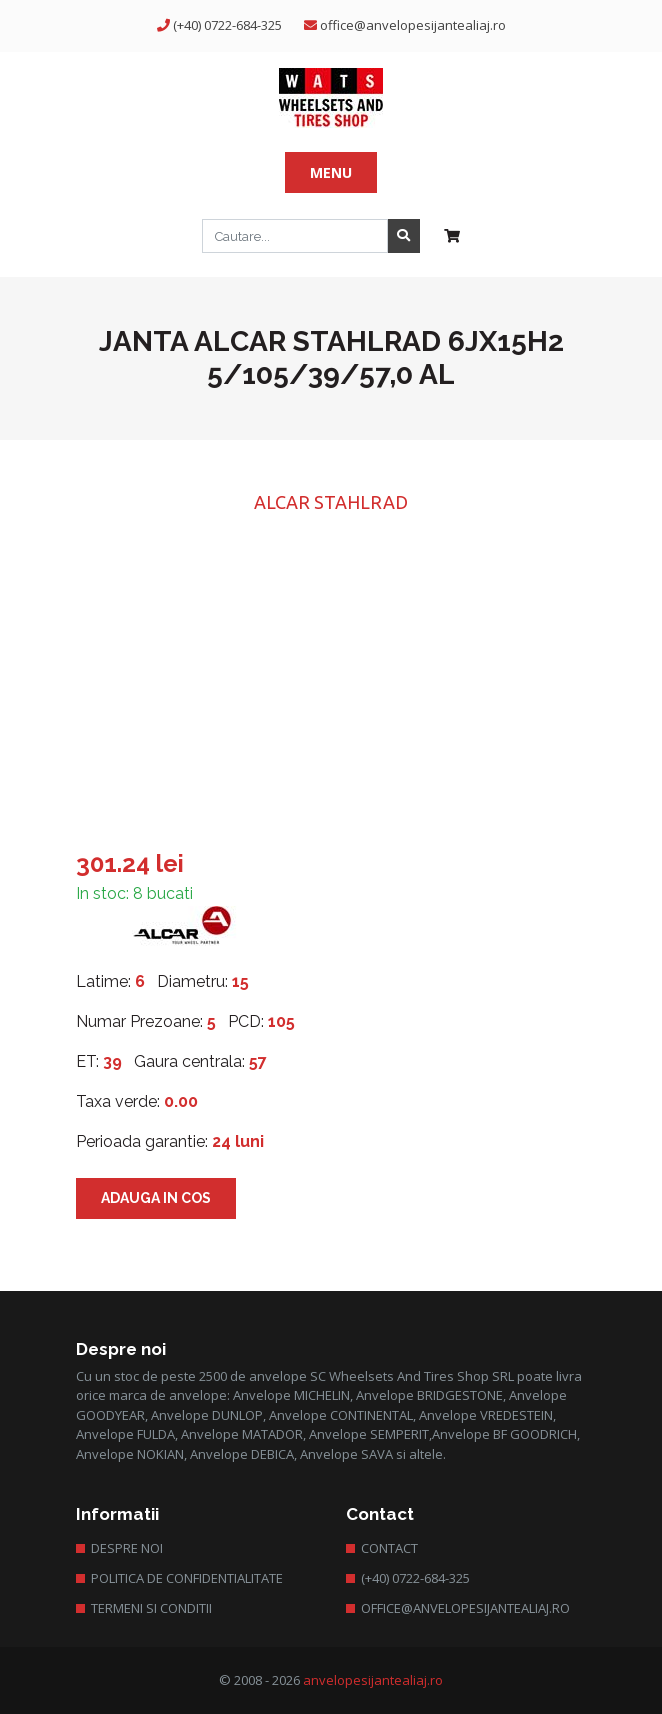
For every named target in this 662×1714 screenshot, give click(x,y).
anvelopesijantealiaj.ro (373, 1680)
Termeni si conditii (151, 1608)
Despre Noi (127, 1548)
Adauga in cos (156, 1198)
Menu (331, 172)
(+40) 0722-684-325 (227, 25)
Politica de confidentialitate (187, 1578)
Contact (389, 1548)
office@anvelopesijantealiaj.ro (413, 25)
